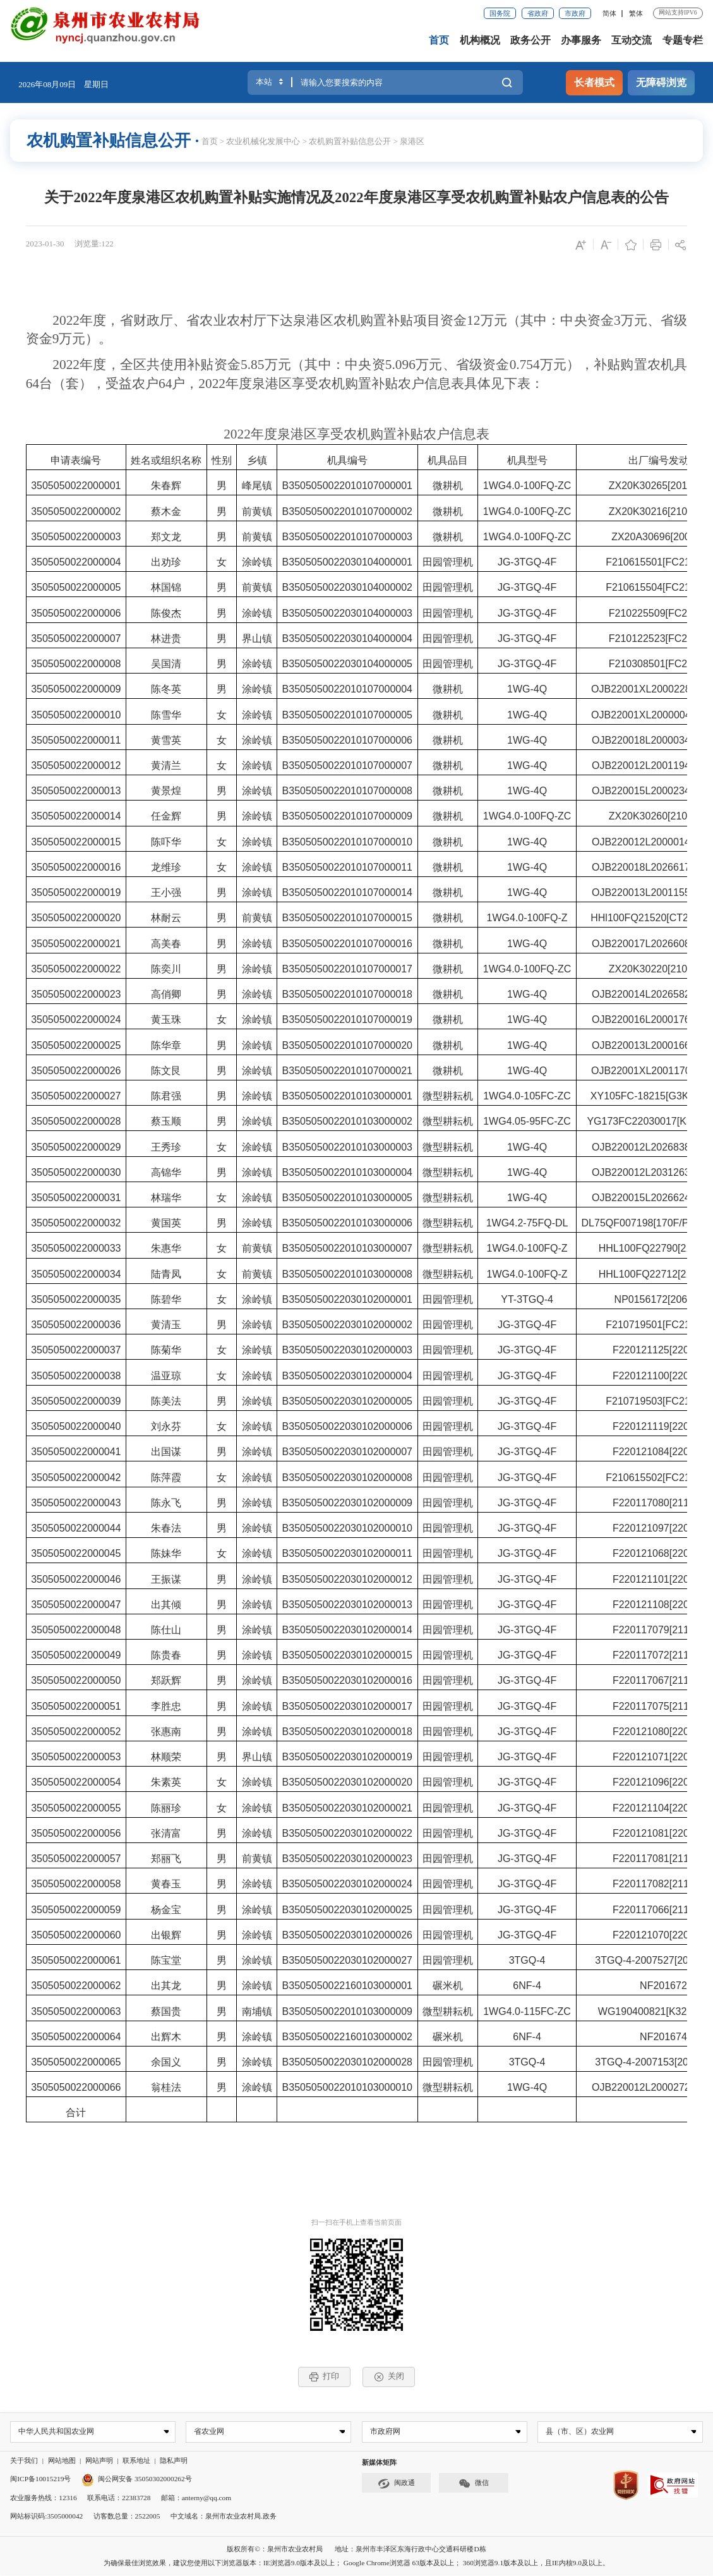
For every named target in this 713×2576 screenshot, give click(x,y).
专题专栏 (682, 40)
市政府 (575, 13)
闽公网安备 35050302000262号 (136, 2479)
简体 (609, 13)
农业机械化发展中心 (263, 141)
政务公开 (530, 40)
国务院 (499, 13)
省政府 (537, 13)
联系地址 (136, 2461)
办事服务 (581, 40)
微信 (473, 2484)
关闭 (389, 2376)
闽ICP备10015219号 (40, 2479)
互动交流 (631, 40)
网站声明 (99, 2461)
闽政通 (397, 2484)
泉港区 (412, 141)
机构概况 (480, 40)
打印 (324, 2376)
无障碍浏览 (661, 82)
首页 (439, 40)
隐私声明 (174, 2461)
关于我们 (24, 2461)
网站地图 (62, 2461)
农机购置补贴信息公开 (350, 141)
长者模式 (594, 82)
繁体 (636, 13)
